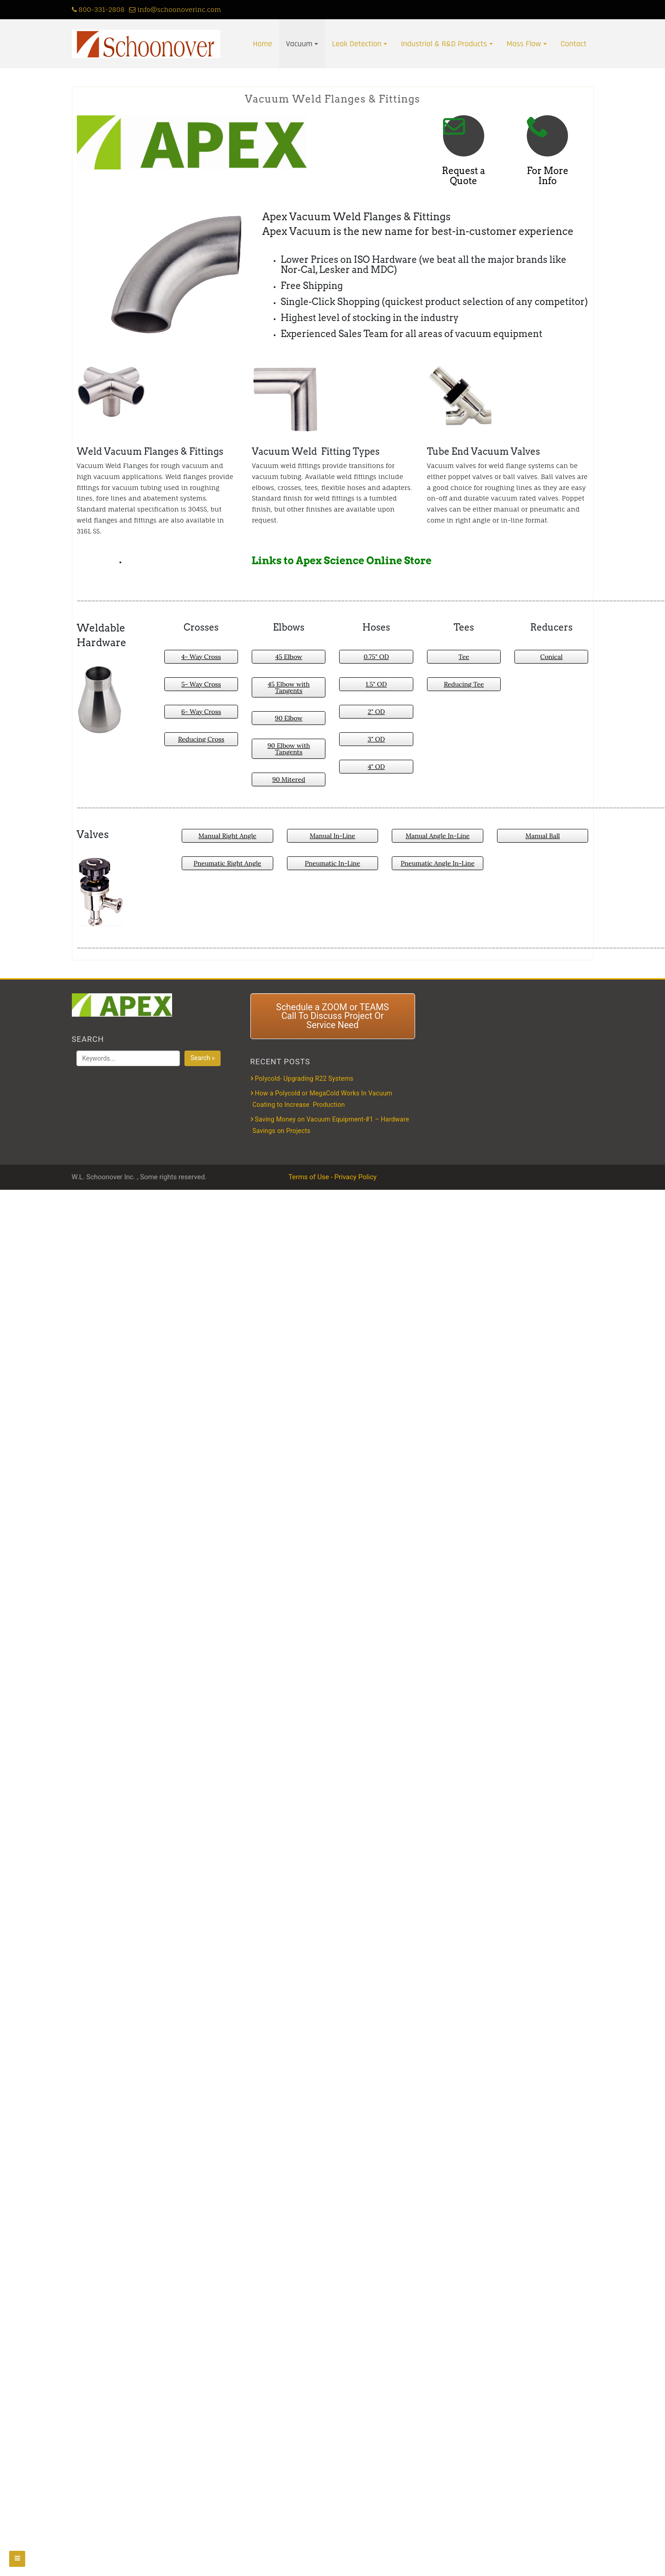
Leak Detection (356, 43)
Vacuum (299, 43)
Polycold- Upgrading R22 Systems (304, 1078)
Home (262, 43)
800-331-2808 (98, 9)
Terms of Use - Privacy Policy (332, 1177)
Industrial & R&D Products (444, 43)
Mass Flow (524, 43)
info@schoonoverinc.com (175, 9)
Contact (574, 43)
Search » (202, 1058)
